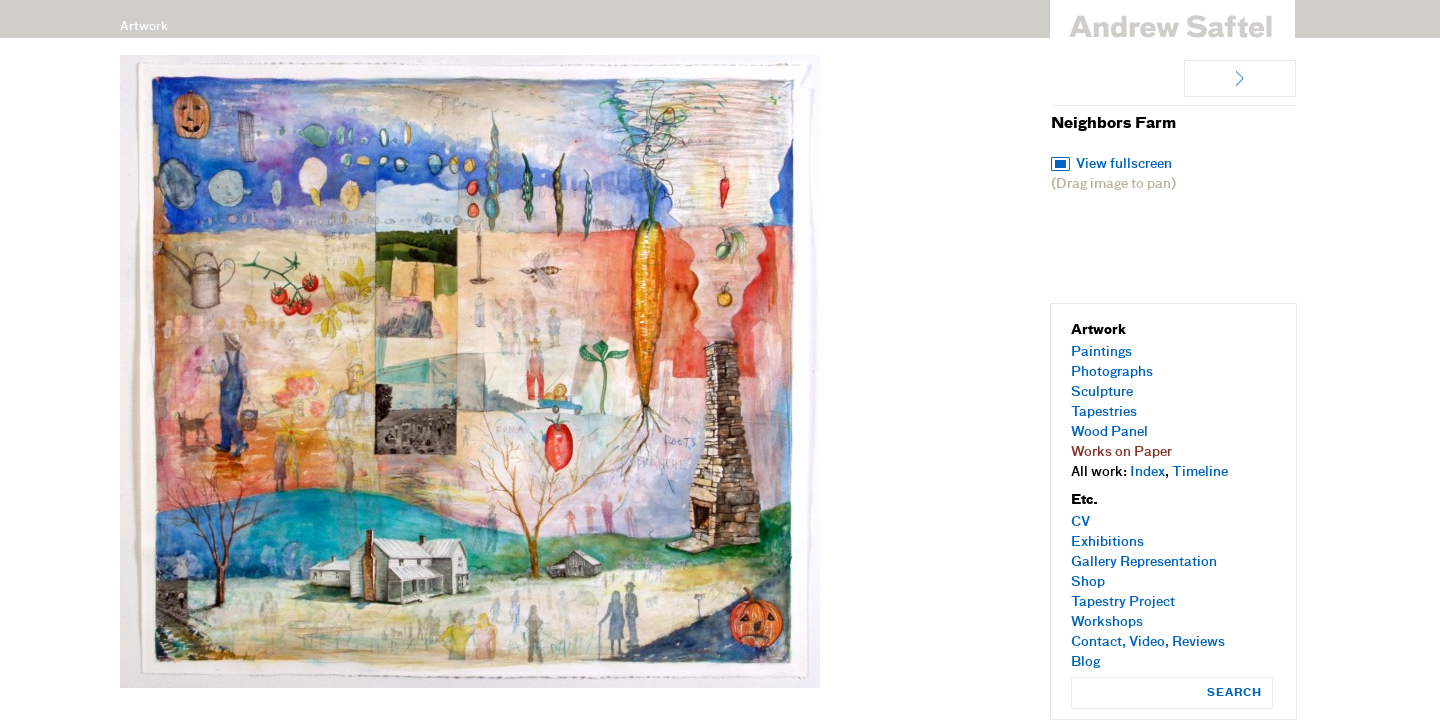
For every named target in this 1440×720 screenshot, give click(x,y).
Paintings (1101, 352)
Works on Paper (1121, 452)
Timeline (1200, 472)
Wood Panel (1109, 432)
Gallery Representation (1144, 562)
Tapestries (1104, 412)
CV (1080, 522)
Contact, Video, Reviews (1148, 642)
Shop (1088, 582)
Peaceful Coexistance (1240, 78)
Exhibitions (1107, 542)
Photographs (1112, 372)
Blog (1085, 662)
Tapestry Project (1123, 602)
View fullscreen (1124, 164)
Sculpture (1102, 392)
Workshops (1107, 622)
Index (1147, 472)
